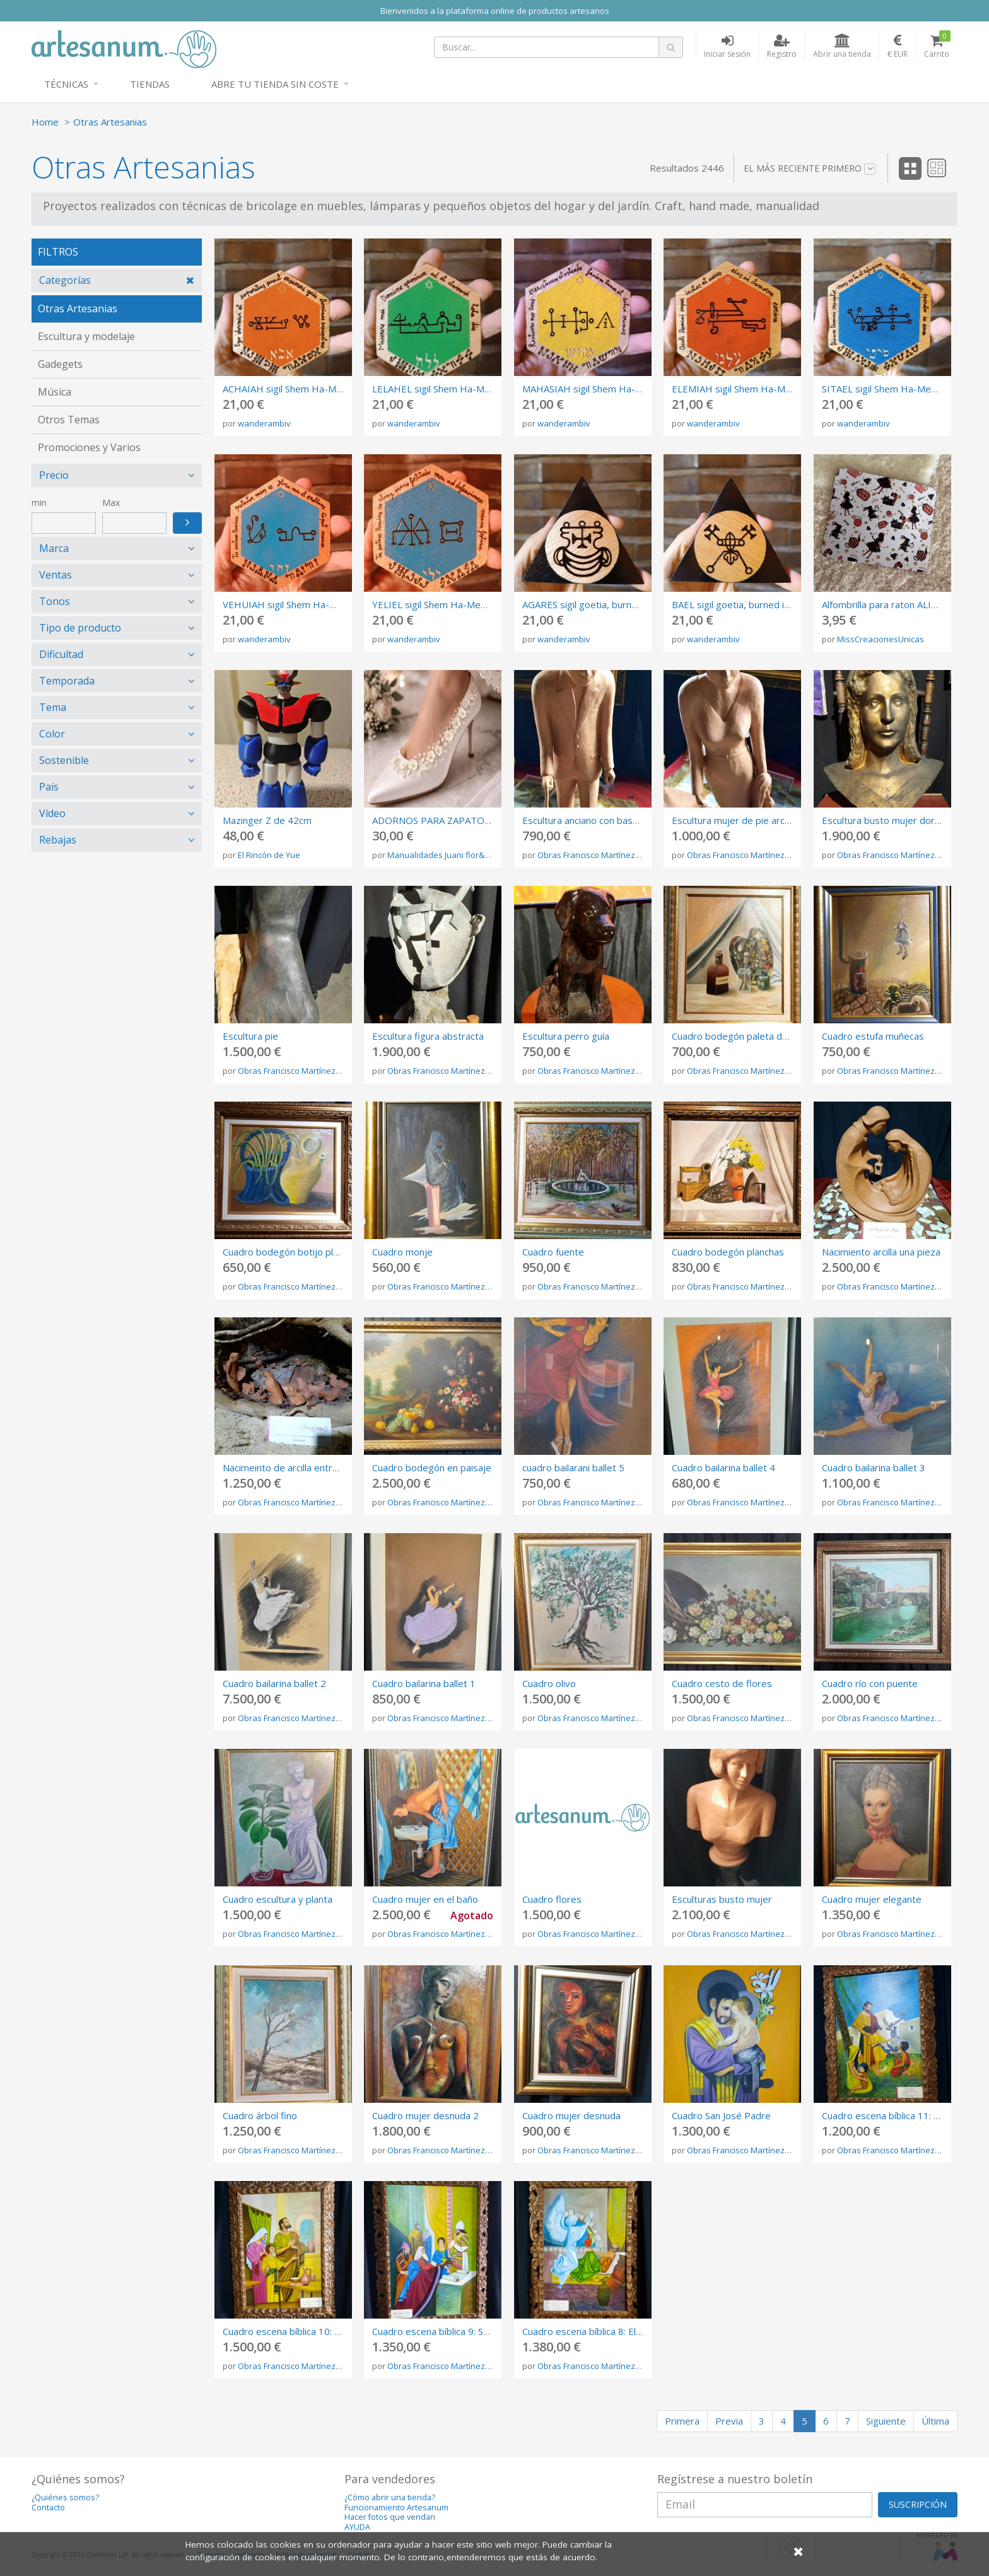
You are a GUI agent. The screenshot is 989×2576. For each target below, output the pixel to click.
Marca (54, 548)
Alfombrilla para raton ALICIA (883, 604)
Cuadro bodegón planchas (728, 1251)
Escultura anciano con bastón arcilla (598, 820)
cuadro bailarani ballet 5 (573, 1467)
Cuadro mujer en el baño (425, 1899)
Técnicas (66, 84)
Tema (52, 707)
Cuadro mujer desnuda (571, 2115)
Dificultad (61, 654)
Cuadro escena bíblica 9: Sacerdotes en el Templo (479, 2331)
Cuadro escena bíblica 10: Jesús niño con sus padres (335, 2331)
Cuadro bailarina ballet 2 (274, 1683)
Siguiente (886, 2420)
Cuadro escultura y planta (277, 1899)
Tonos (54, 601)
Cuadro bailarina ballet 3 (873, 1467)
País (49, 787)
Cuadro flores (552, 1899)
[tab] (117, 280)
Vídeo (52, 813)
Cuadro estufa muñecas (873, 1036)
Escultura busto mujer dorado (886, 820)
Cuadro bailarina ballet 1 (424, 1683)
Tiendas (150, 84)
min (39, 503)
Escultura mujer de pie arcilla (733, 820)
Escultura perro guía (565, 1036)
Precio (54, 475)
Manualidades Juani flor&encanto (451, 855)
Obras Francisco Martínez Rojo (595, 855)
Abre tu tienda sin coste (275, 84)
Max (111, 503)
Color (52, 734)
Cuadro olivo (549, 1683)
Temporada (67, 681)
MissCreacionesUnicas (880, 639)
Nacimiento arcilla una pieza (881, 1251)
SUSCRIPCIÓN (918, 2504)
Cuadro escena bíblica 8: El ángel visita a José (619, 2331)
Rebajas (57, 840)
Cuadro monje (402, 1251)
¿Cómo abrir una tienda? (389, 2497)
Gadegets (60, 364)
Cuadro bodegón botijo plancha (290, 1251)
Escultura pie (250, 1036)
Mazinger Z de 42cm (267, 820)
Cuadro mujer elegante (872, 1899)
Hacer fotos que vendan (389, 2517)
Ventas (55, 575)
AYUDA (357, 2527)
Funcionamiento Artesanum (396, 2507)
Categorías (65, 280)
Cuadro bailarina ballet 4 (723, 1467)
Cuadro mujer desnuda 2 (425, 2115)
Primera (682, 2420)
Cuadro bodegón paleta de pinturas (749, 1036)
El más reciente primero (809, 168)
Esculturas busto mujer (722, 1899)
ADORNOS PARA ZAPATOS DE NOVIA (454, 820)
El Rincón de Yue (269, 855)
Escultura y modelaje (86, 336)
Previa (729, 2420)
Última (935, 2420)
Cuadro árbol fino (260, 2115)
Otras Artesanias (110, 121)
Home (45, 121)
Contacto (48, 2507)
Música (54, 392)
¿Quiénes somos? (65, 2497)
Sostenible (64, 760)
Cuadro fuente (553, 1251)
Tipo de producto (80, 628)
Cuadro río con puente (870, 1683)
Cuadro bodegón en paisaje (431, 1467)
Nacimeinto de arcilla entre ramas (295, 1467)
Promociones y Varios (89, 447)
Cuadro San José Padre (721, 2115)
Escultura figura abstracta (428, 1036)
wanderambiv (264, 423)
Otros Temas (69, 419)
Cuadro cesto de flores (722, 1683)
